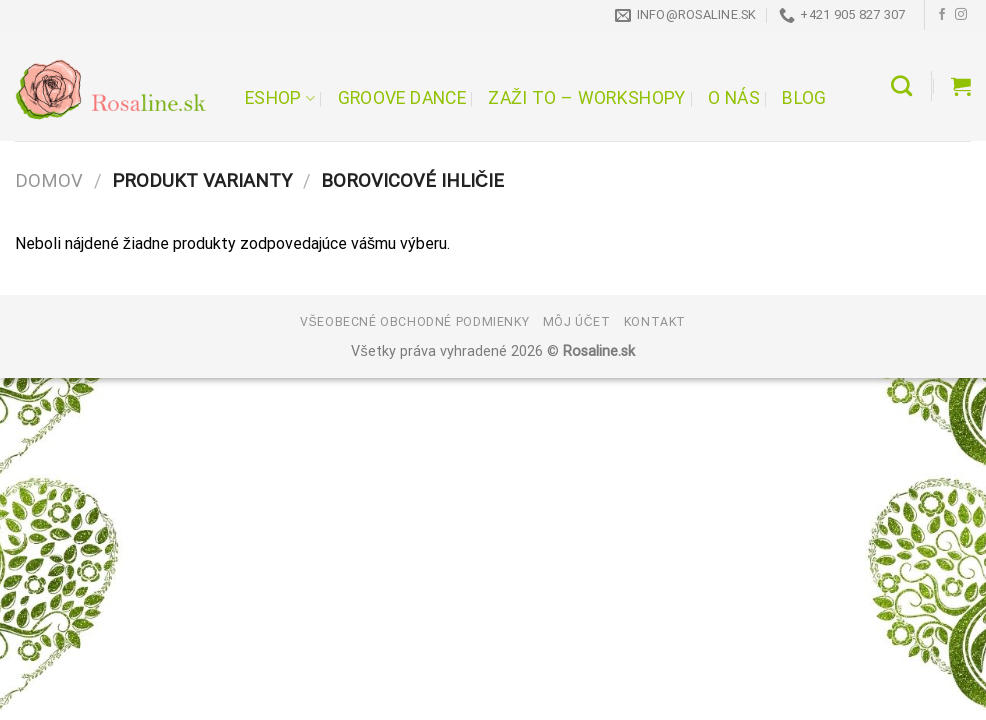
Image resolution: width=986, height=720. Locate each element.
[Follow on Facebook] (942, 15)
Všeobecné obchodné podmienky (414, 322)
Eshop (280, 98)
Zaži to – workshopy (586, 98)
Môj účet (577, 322)
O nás (734, 98)
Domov (49, 180)
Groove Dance (402, 98)
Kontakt (655, 322)
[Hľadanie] (901, 85)
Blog (804, 98)
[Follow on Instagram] (961, 15)
